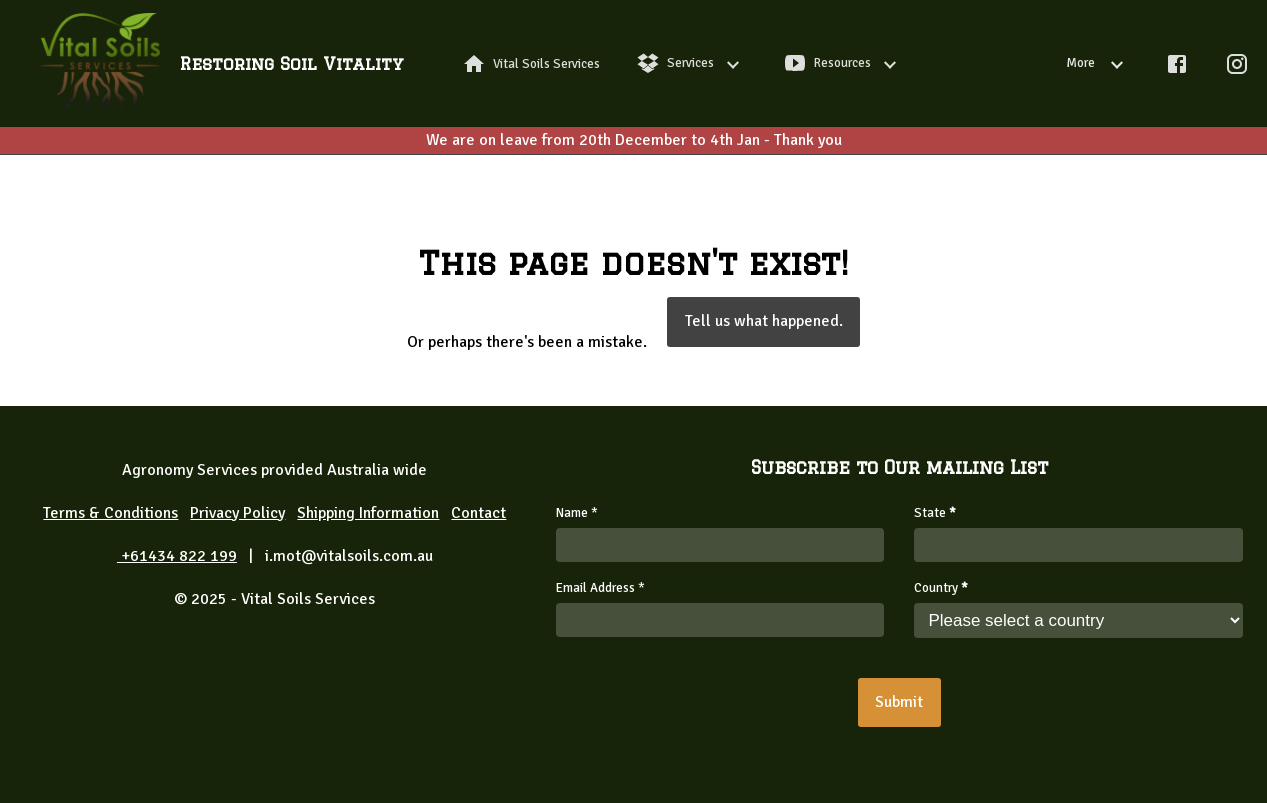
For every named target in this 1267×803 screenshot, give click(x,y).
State (935, 513)
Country (941, 588)
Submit (899, 702)
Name (577, 513)
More (1098, 63)
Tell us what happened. (764, 321)
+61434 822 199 (177, 556)
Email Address (600, 588)
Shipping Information (368, 513)
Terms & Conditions (110, 513)
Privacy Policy (237, 513)
